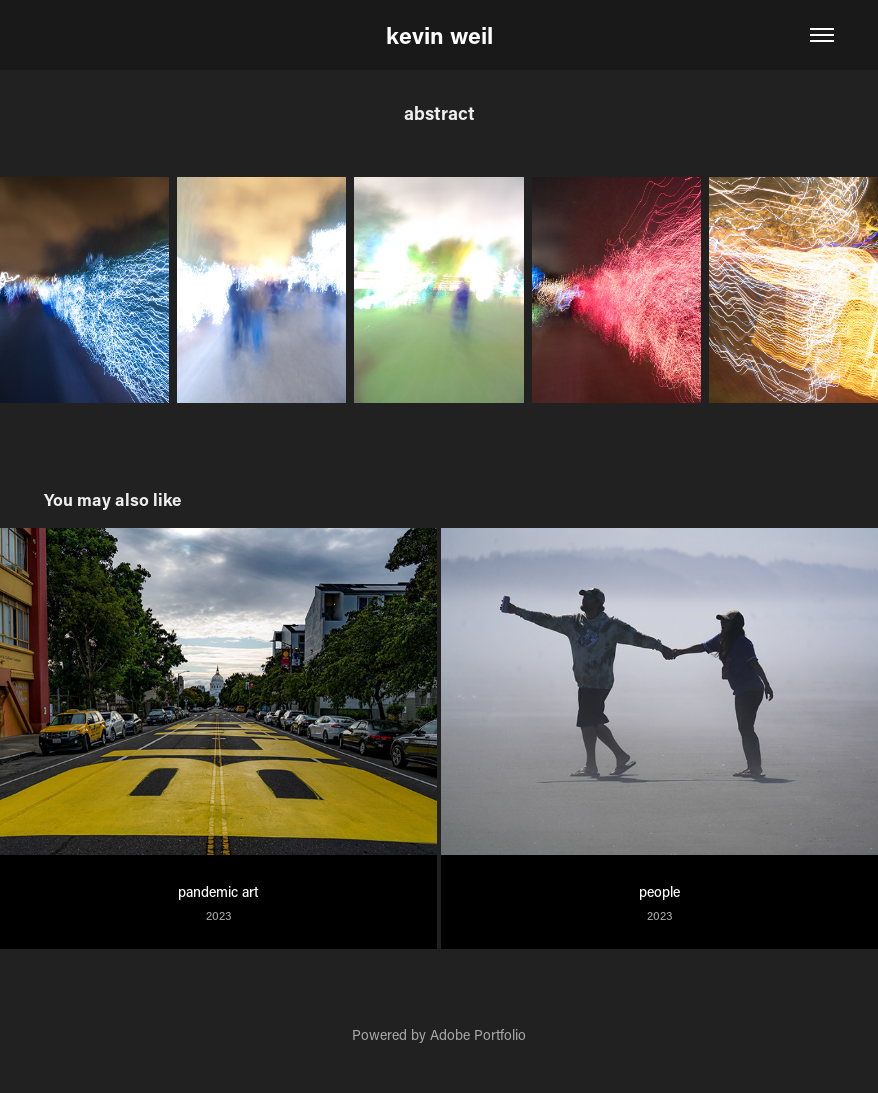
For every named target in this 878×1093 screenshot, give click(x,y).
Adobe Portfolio (478, 1034)
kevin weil (439, 35)
